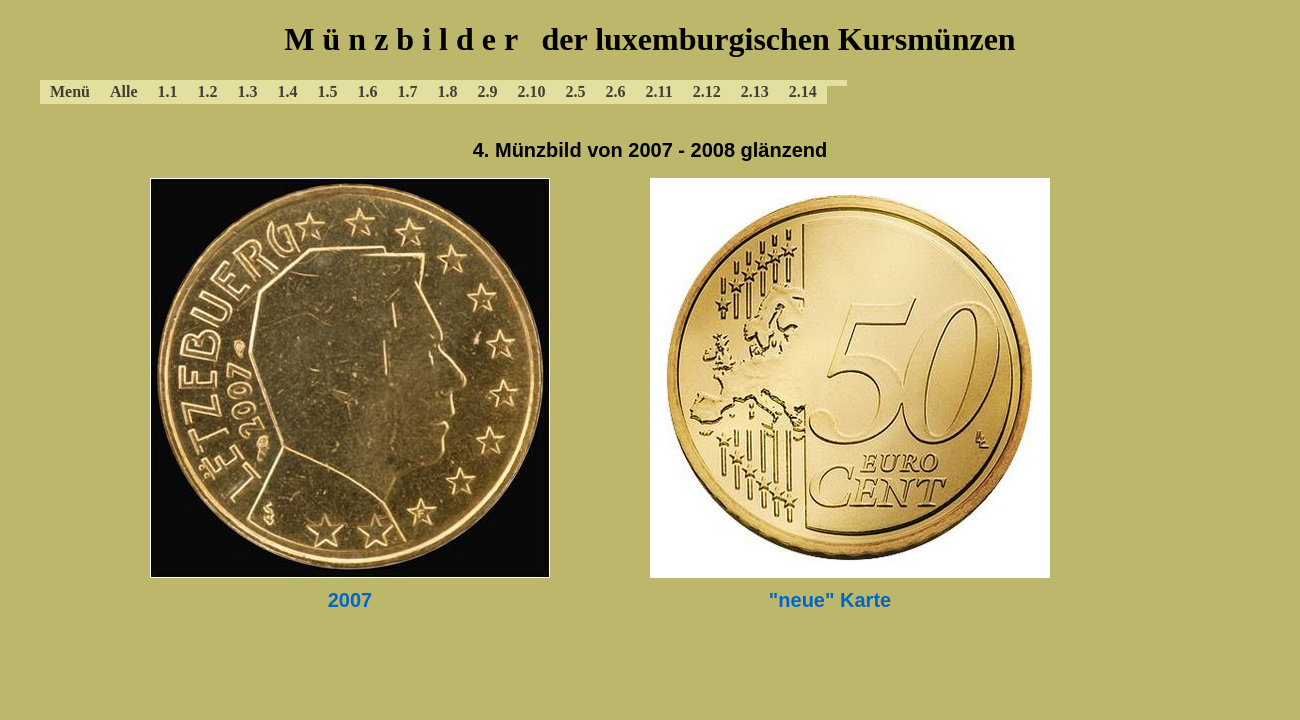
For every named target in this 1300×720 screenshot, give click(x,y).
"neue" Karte (830, 600)
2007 (350, 600)
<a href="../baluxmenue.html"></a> (650, 60)
